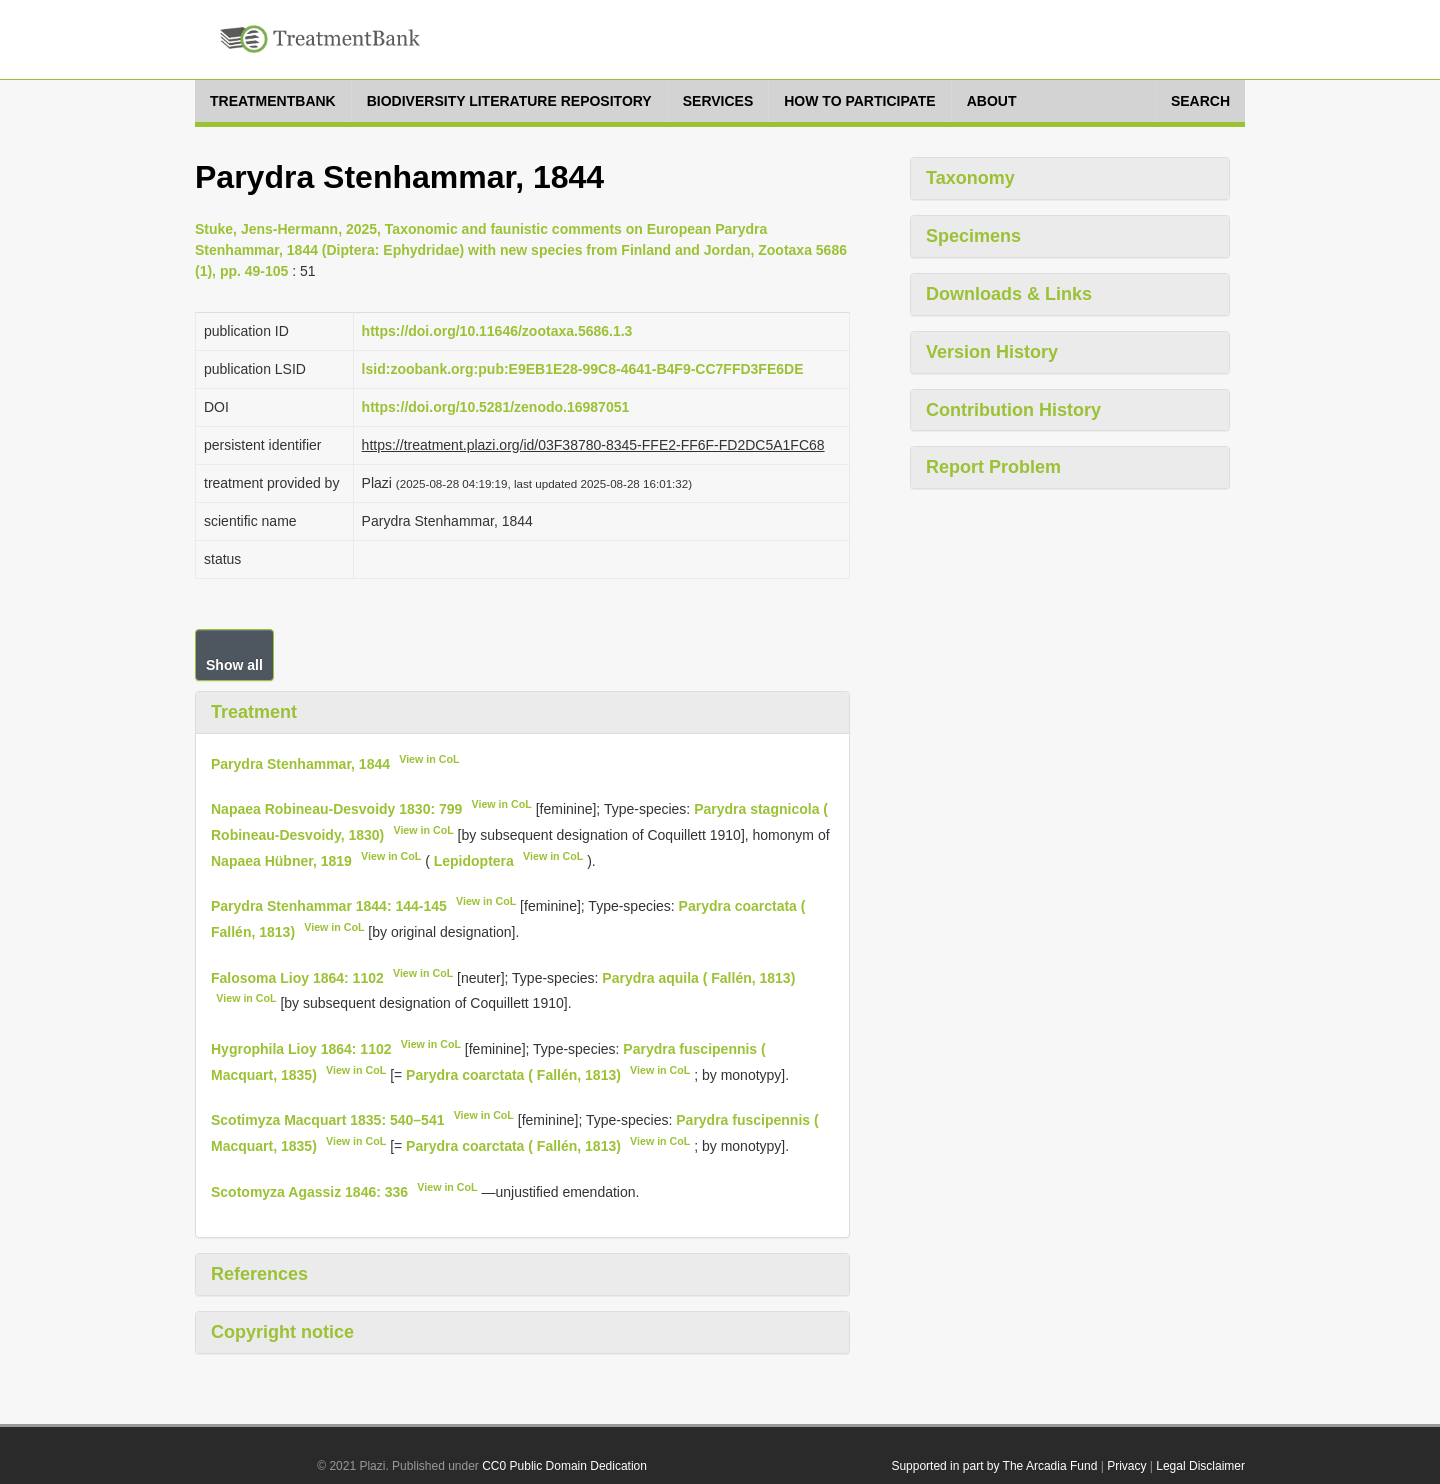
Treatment (254, 712)
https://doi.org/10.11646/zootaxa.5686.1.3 (497, 331)
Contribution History (1013, 410)
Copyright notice (282, 1332)
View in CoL (429, 759)
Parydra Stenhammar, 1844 (300, 763)
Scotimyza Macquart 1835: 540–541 (327, 1120)
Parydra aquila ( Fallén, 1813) (698, 977)
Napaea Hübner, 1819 (281, 860)
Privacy (1126, 1466)
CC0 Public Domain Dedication (564, 1466)
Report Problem (993, 467)
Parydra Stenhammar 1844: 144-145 (329, 906)
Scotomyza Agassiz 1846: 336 (309, 1191)
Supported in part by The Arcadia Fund (994, 1466)
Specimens (973, 236)
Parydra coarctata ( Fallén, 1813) (513, 1074)
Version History (992, 352)
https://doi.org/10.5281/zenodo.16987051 (496, 407)
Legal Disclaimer (1200, 1466)
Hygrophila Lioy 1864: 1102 (301, 1049)
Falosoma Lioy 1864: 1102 (297, 977)
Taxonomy (970, 178)
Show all (234, 665)
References (259, 1274)
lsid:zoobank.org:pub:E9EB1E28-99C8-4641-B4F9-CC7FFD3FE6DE (583, 369)
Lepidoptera (474, 860)
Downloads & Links (1009, 294)
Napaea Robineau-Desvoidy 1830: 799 (336, 809)
